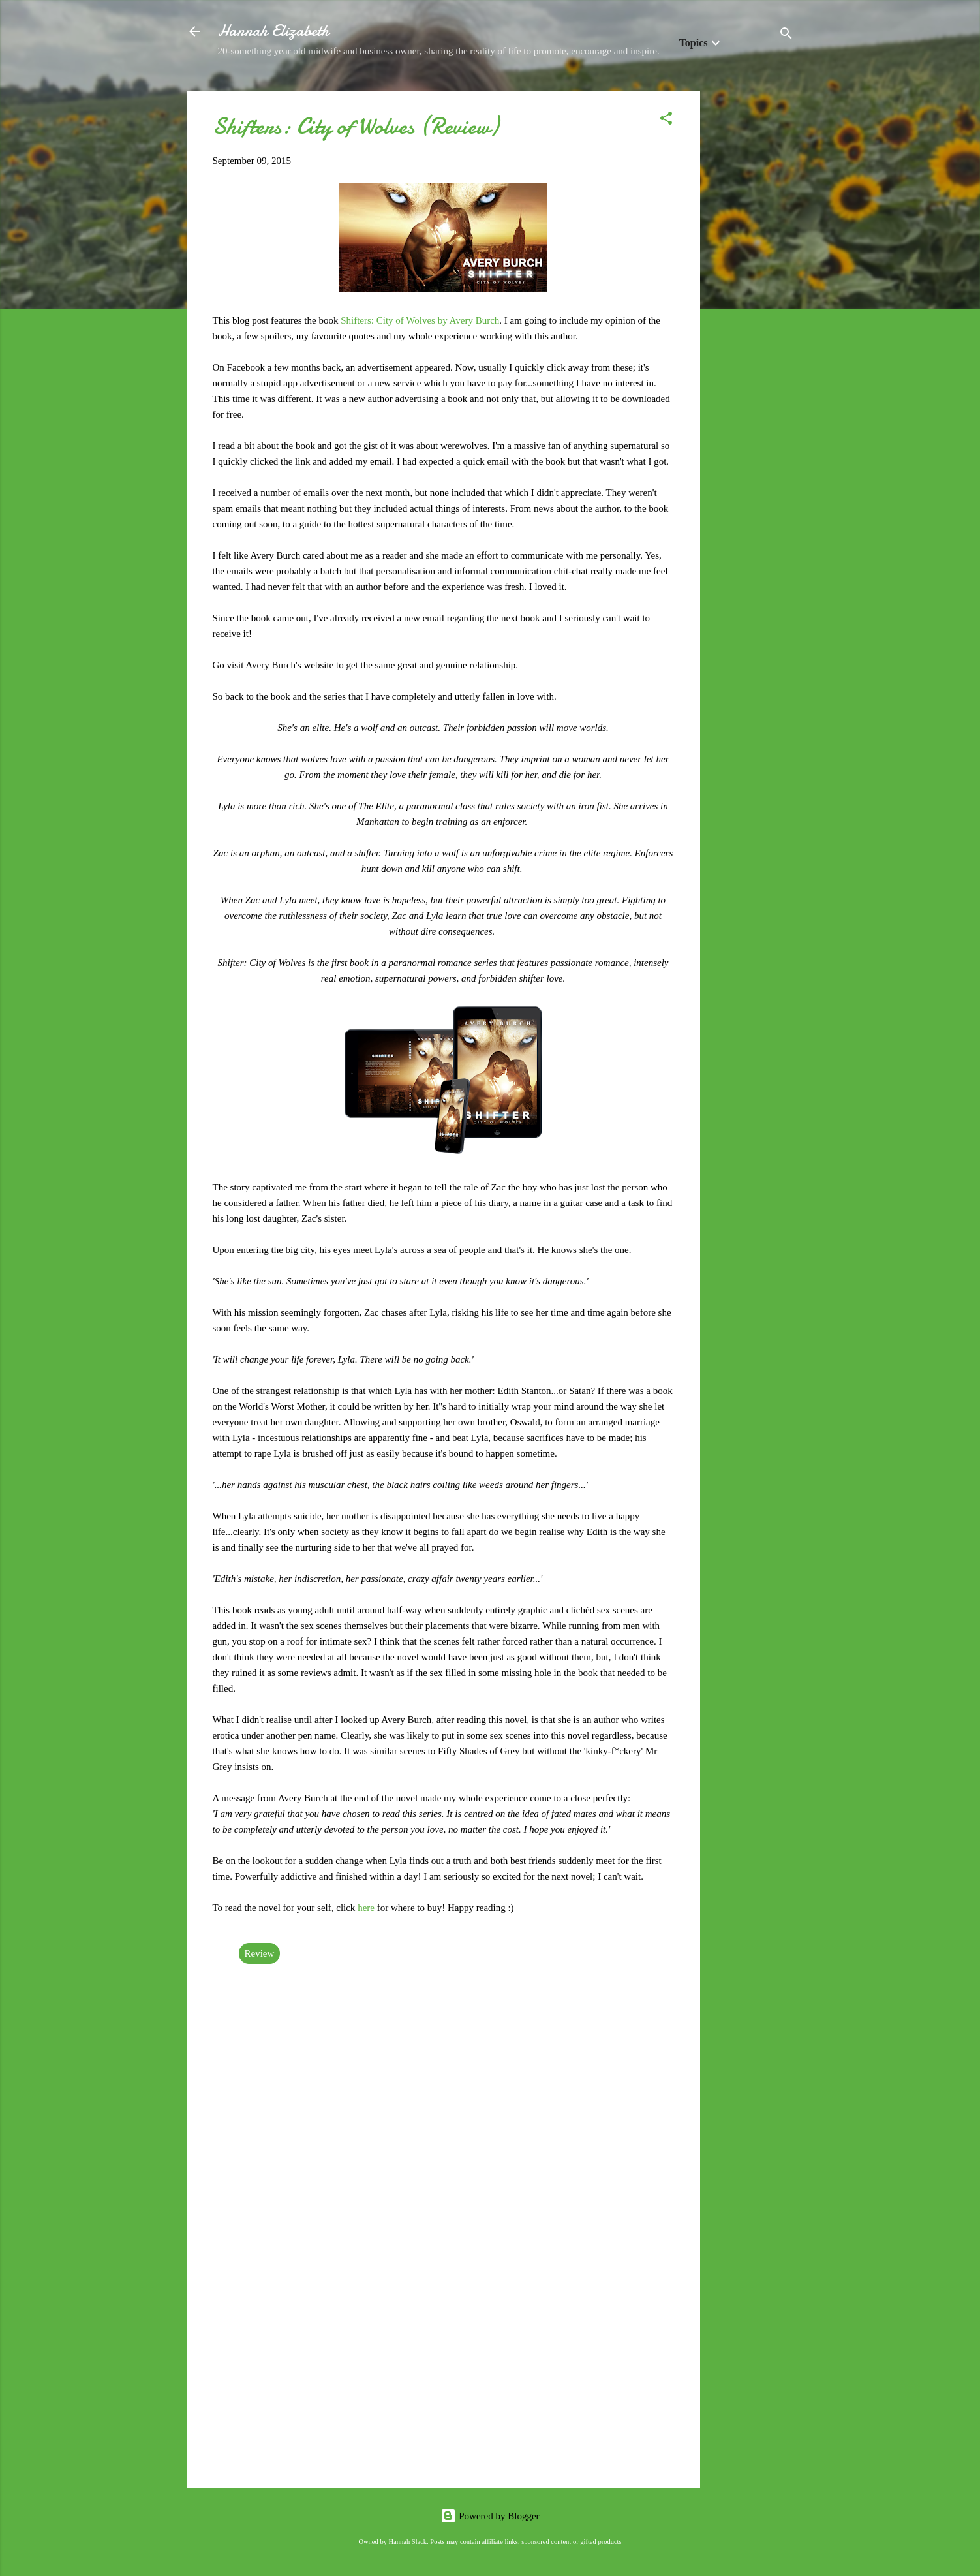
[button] (666, 120)
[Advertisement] (752, 286)
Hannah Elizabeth (273, 31)
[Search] (786, 35)
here (367, 1907)
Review (260, 1953)
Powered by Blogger (489, 2516)
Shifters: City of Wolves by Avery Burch (420, 320)
